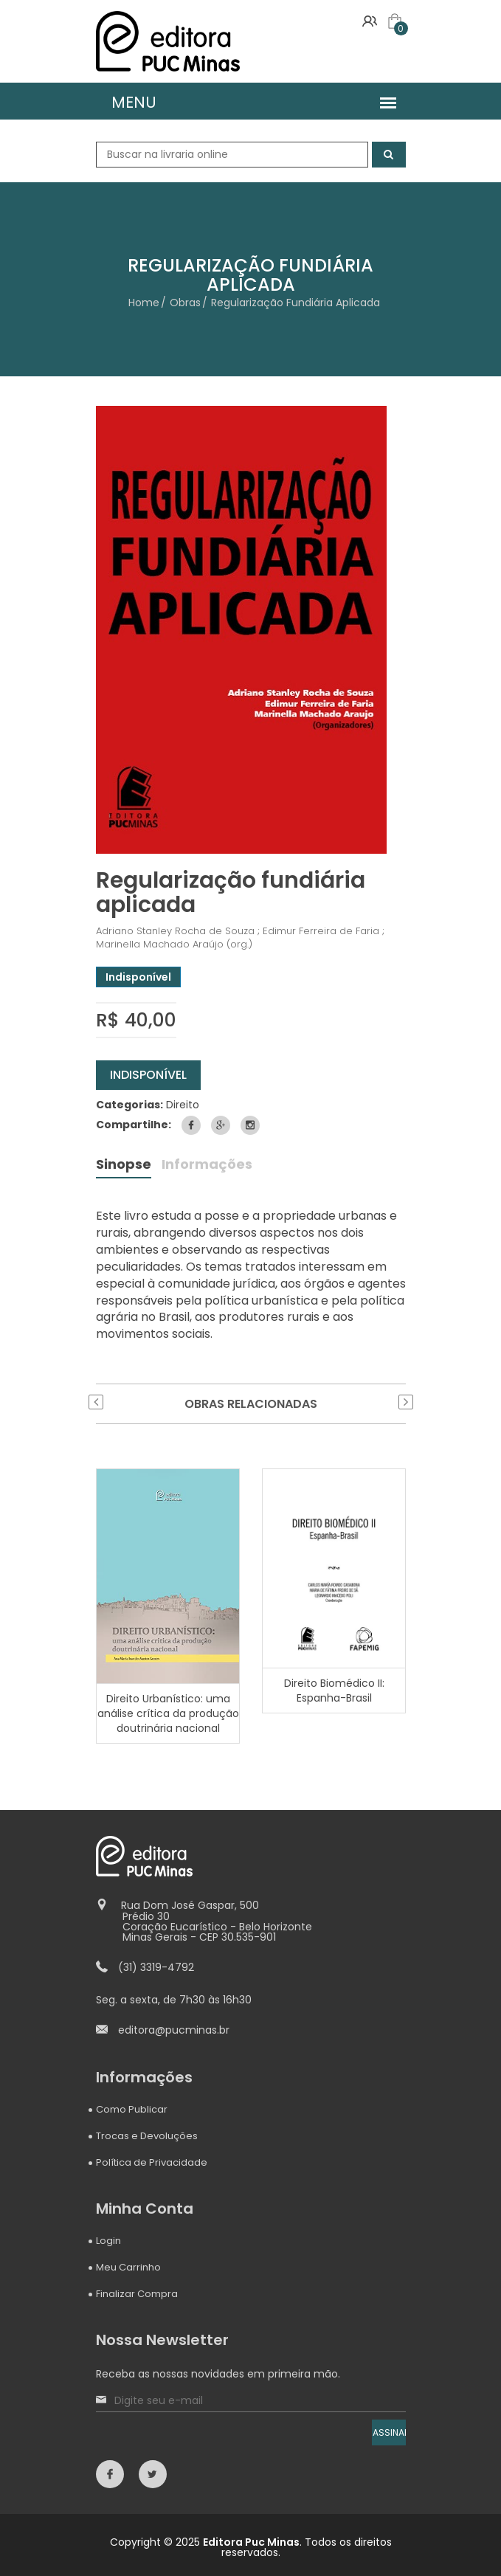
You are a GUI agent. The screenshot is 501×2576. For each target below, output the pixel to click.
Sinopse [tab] (123, 1165)
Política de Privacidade (151, 2162)
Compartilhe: (133, 1124)
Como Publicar (131, 2109)
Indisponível (148, 1074)
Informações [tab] (207, 1165)
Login (108, 2241)
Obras (185, 302)
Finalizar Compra (137, 2294)
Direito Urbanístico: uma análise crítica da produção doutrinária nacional (167, 1713)
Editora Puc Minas (251, 2542)
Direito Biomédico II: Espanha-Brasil (333, 1690)
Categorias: (129, 1104)
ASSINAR (389, 2432)
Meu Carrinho (128, 2267)
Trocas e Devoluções (147, 2136)
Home (143, 302)
